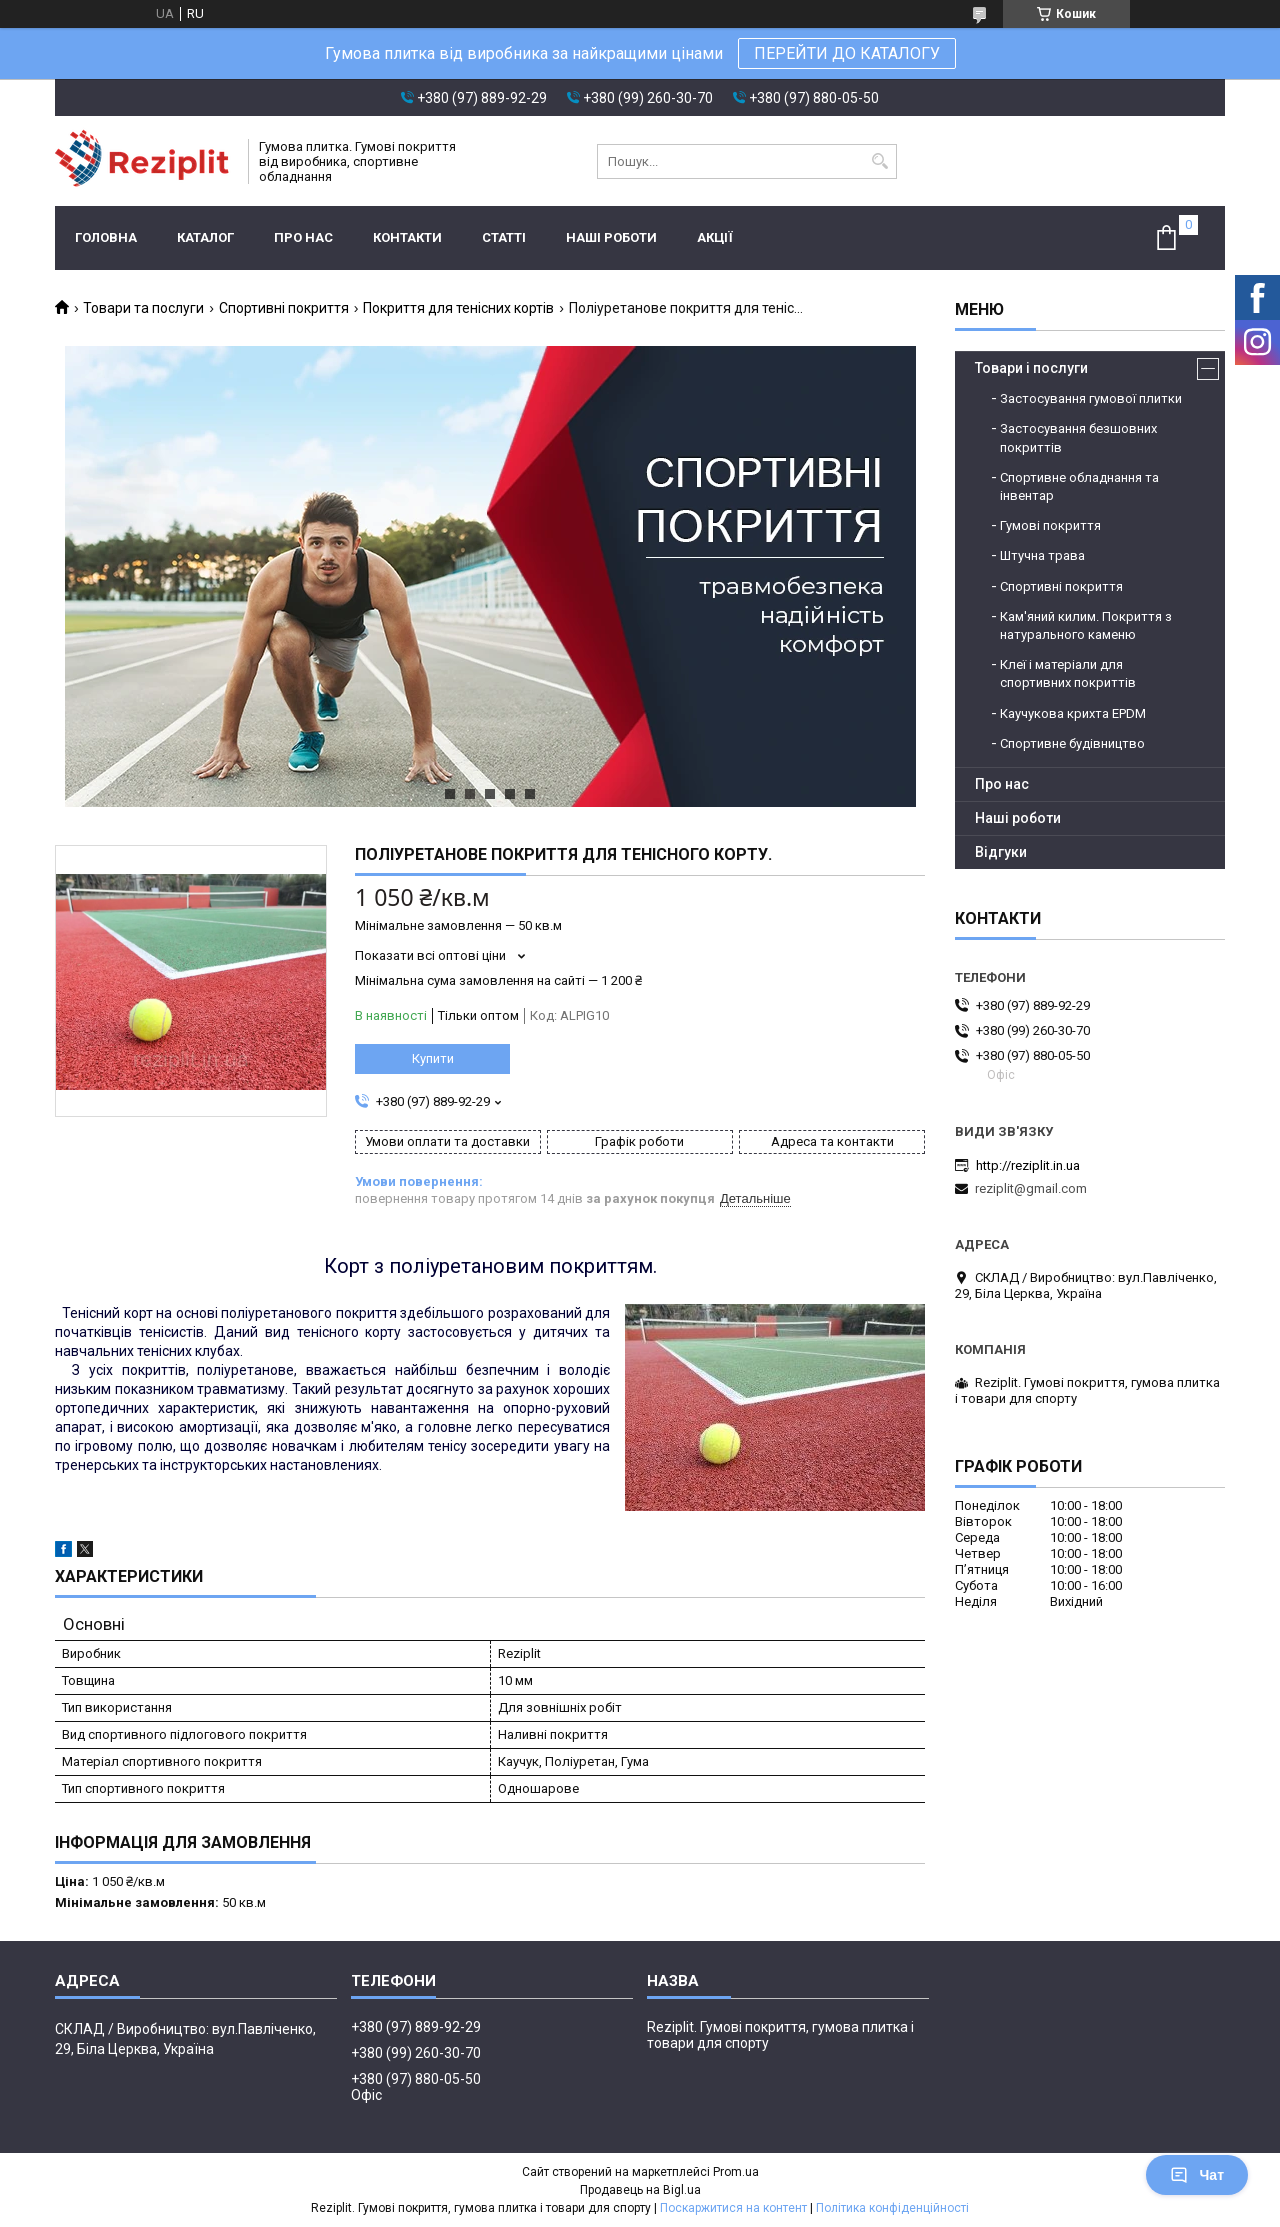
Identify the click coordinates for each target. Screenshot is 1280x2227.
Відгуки (1001, 852)
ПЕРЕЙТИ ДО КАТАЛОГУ (847, 53)
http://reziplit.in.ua (1028, 1165)
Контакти (407, 237)
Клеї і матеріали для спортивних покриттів (1068, 673)
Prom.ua (736, 2172)
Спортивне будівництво (1072, 743)
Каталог (205, 237)
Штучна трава (1042, 555)
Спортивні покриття (284, 308)
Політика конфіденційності (892, 2208)
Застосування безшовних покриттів (1078, 437)
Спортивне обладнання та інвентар (1079, 486)
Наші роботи (611, 237)
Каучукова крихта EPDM (1073, 713)
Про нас (303, 237)
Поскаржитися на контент (733, 2208)
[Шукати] (879, 161)
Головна (106, 237)
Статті (504, 237)
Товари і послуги (1031, 368)
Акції (715, 237)
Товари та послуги (143, 308)
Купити (433, 1058)
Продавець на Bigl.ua (640, 2190)
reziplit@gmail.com (1031, 1188)
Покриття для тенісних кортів (458, 308)
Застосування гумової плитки (1091, 398)
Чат (1197, 2175)
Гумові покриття (1050, 525)
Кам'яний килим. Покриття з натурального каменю (1086, 625)
